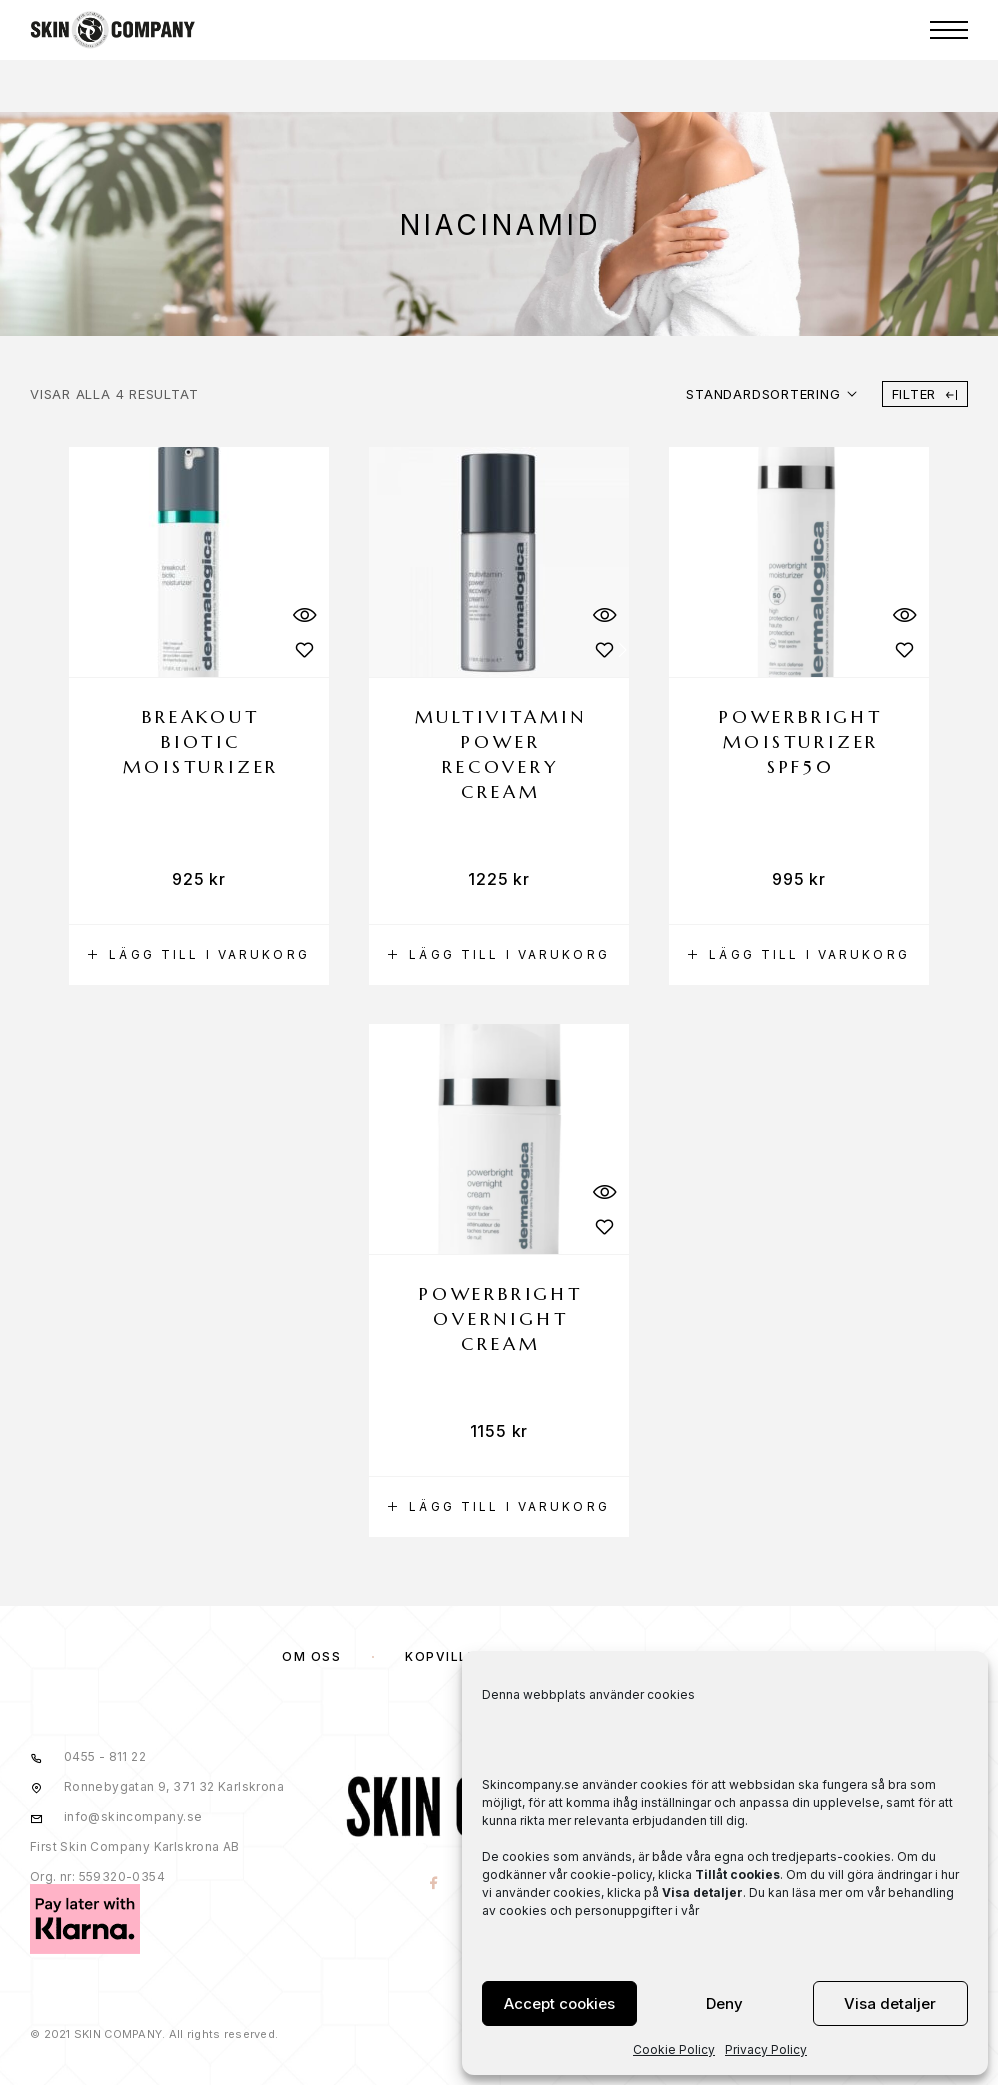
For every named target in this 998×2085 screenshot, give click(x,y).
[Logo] (113, 30)
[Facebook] (434, 1884)
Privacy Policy (766, 2049)
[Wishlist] (304, 649)
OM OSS (311, 1656)
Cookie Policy (674, 2049)
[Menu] (949, 30)
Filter (925, 394)
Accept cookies (559, 2003)
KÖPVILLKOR (452, 1656)
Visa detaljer (890, 2003)
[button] (199, 955)
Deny (724, 2003)
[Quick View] (304, 614)
